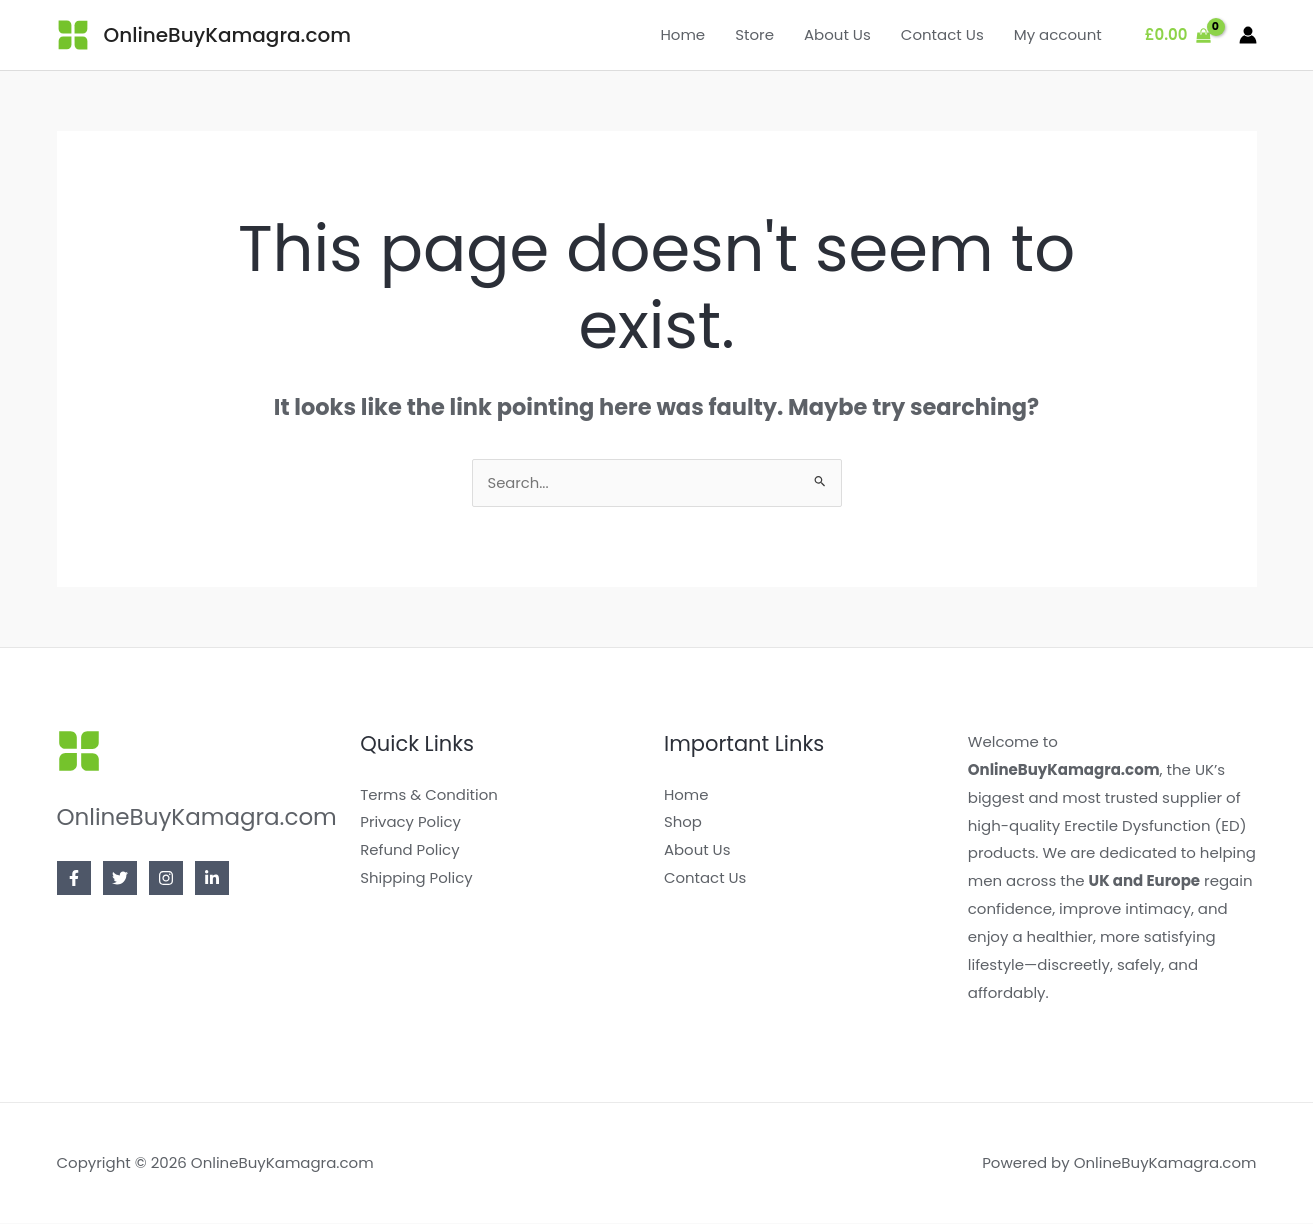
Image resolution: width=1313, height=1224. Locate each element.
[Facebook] (74, 879)
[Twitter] (120, 879)
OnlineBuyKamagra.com (227, 35)
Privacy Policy (410, 822)
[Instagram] (166, 879)
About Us (837, 34)
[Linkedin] (212, 879)
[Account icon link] (1248, 35)
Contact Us (942, 34)
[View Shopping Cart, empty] (1178, 35)
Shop (683, 822)
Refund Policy (410, 850)
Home (682, 34)
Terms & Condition (429, 795)
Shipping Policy (416, 878)
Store (754, 34)
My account (1058, 34)
